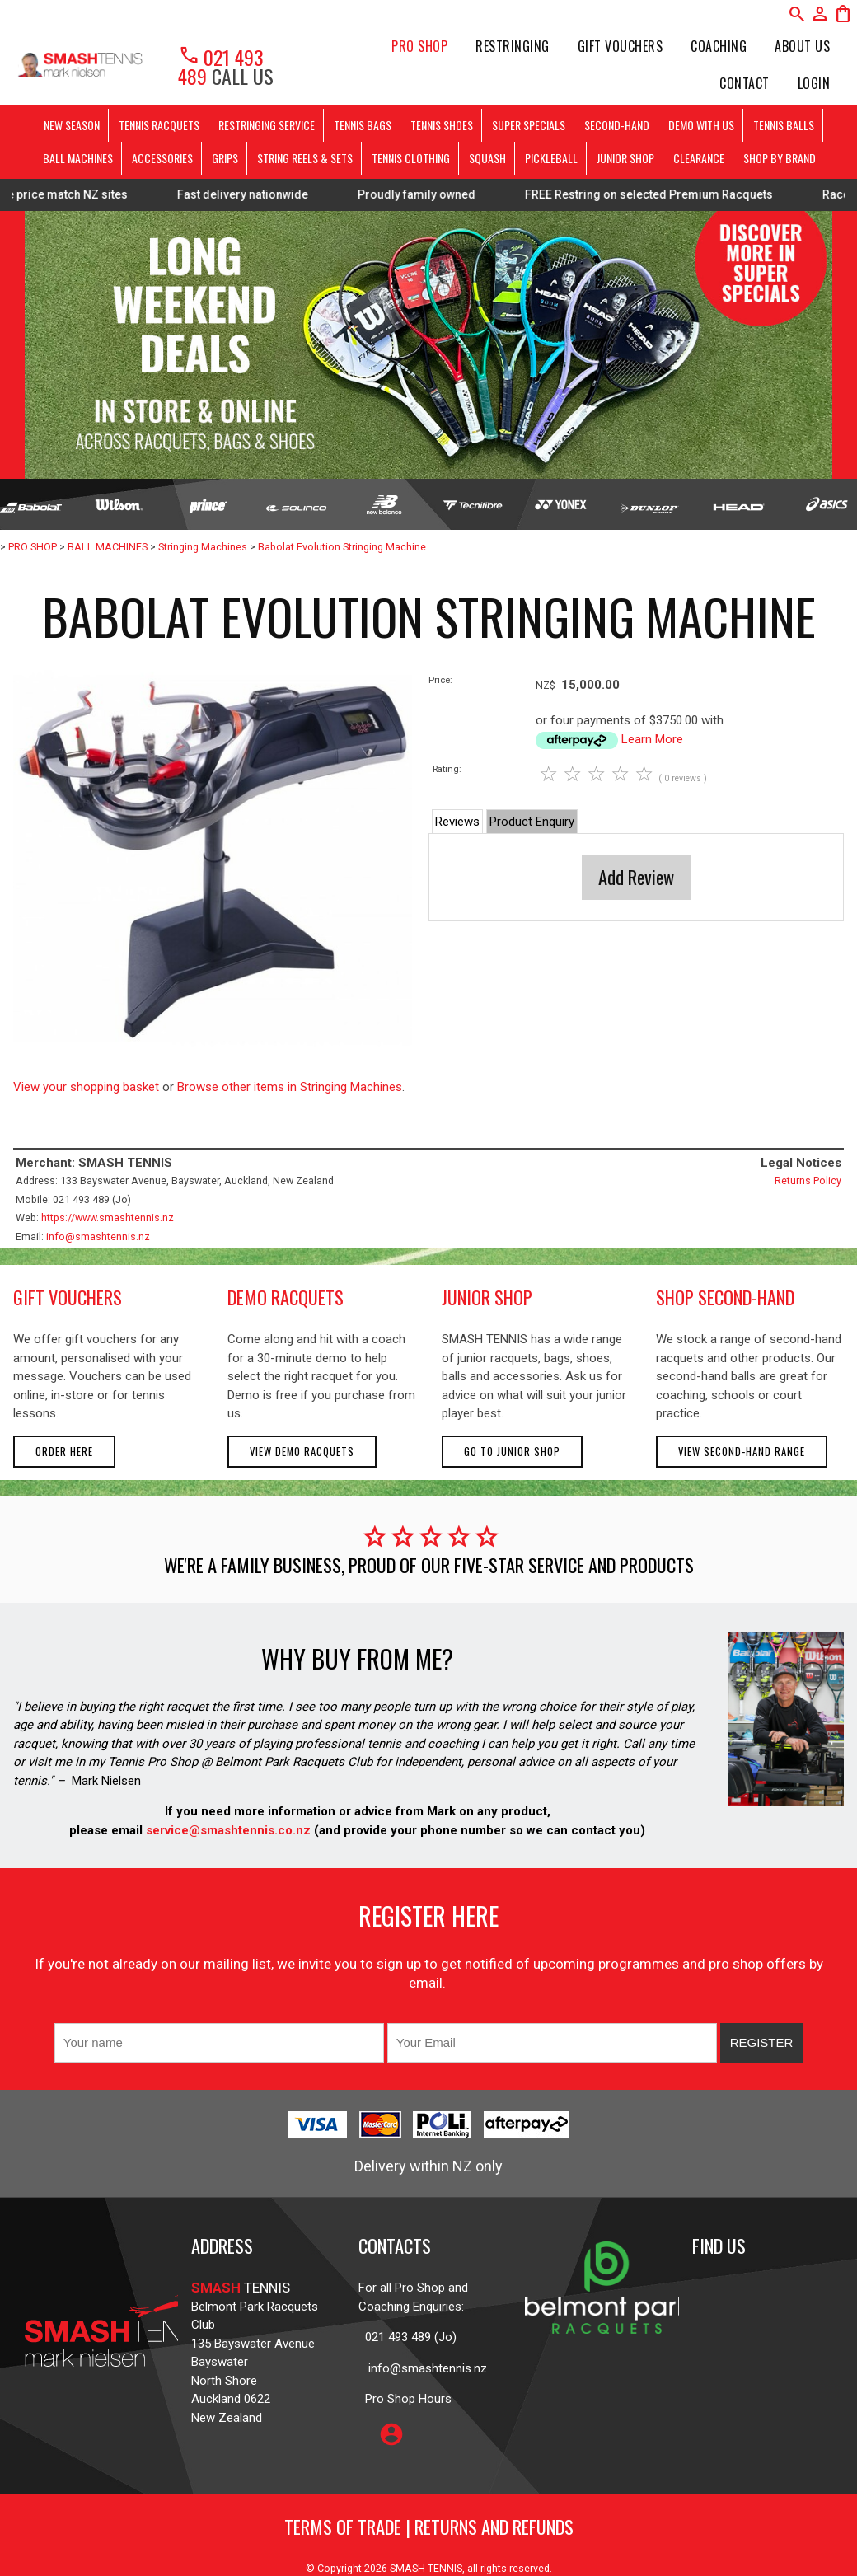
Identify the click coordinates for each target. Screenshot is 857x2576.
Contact (744, 83)
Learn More (652, 739)
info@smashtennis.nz (98, 1236)
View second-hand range (741, 1451)
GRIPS (225, 157)
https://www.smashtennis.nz (107, 1217)
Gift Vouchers (620, 46)
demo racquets (285, 1297)
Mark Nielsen (106, 1780)
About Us (802, 46)
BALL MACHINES (78, 157)
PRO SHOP (419, 46)
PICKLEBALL (551, 157)
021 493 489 (221, 66)
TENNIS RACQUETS (159, 124)
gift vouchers (67, 1297)
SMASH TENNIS (426, 2568)
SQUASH (487, 157)
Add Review (636, 877)
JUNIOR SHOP (625, 157)
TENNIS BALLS (783, 124)
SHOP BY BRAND (779, 157)
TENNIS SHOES (441, 124)
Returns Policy (808, 1180)
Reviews (457, 821)
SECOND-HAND (616, 124)
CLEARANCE (698, 157)
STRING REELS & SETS (305, 157)
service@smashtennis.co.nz (227, 1830)
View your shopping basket (86, 1087)
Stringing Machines (202, 547)
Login (814, 83)
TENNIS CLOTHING (411, 157)
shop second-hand (725, 1297)
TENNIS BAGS (362, 124)
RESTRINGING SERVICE (266, 124)
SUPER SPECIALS (528, 124)
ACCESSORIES (162, 157)
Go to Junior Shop (512, 1451)
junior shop (487, 1297)
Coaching (719, 46)
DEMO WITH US (701, 124)
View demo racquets (302, 1451)
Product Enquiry (531, 821)
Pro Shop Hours (405, 2398)
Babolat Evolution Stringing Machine (342, 547)
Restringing (512, 46)
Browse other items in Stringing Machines (289, 1087)
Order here (64, 1451)
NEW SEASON (72, 124)
